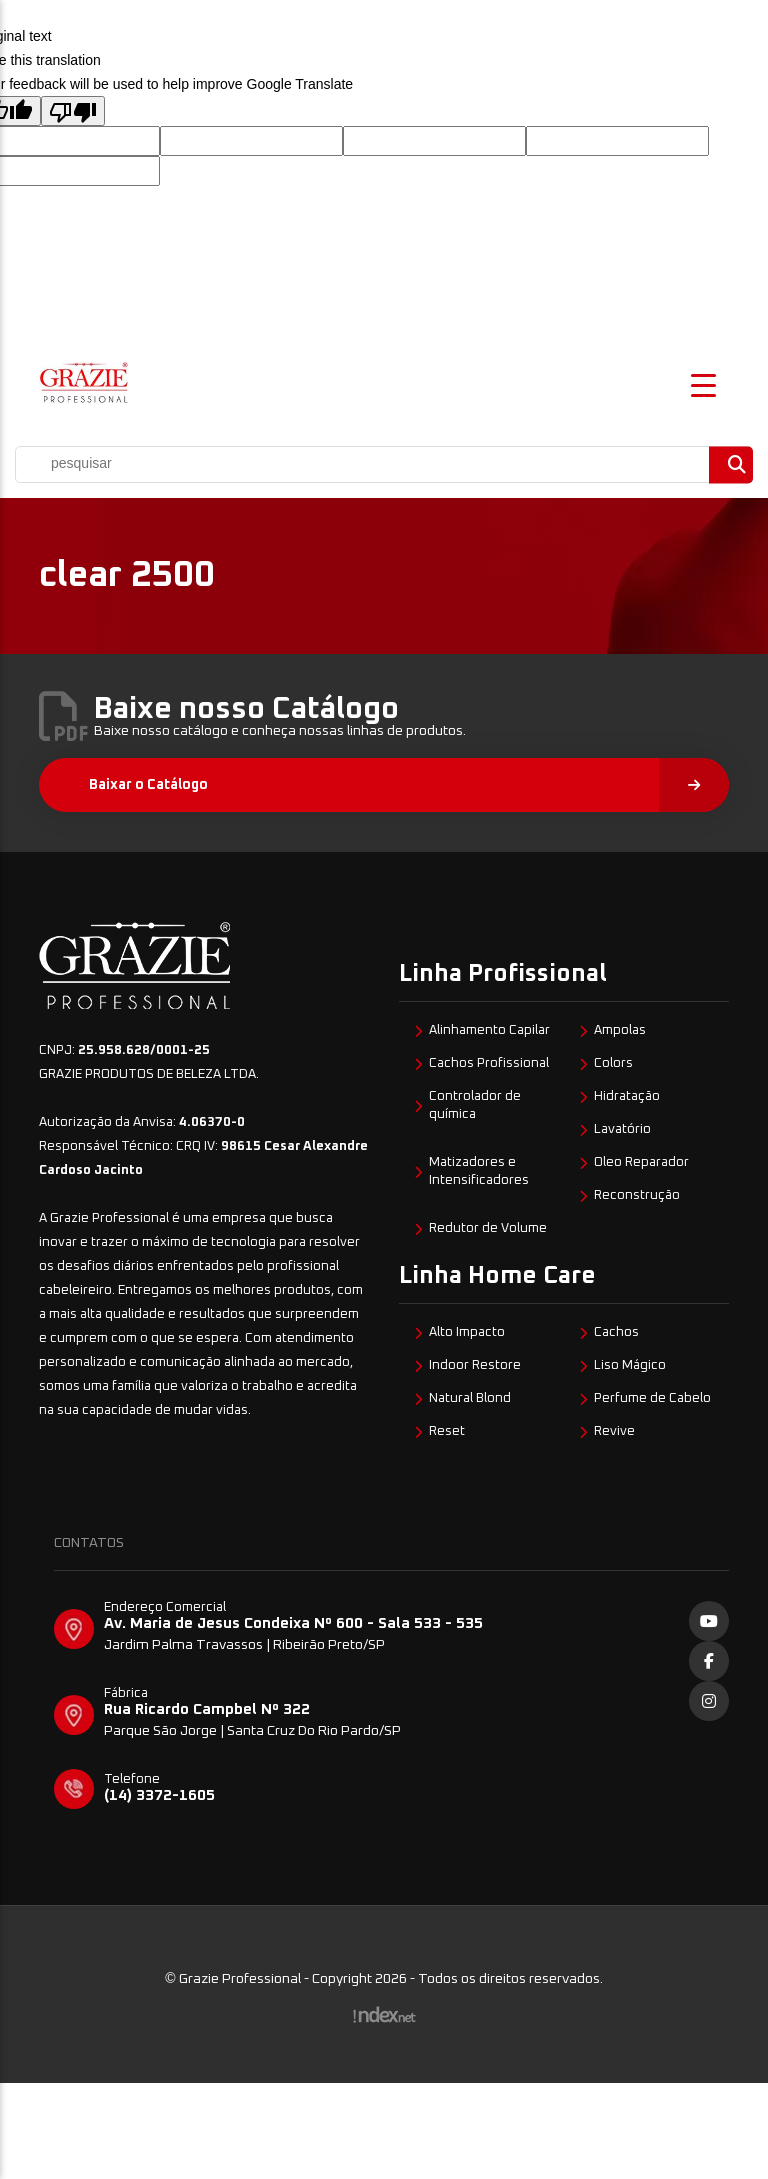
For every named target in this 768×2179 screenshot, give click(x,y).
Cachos (616, 1332)
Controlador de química (475, 1105)
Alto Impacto (467, 1332)
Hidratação (627, 1096)
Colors (613, 1063)
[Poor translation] (73, 111)
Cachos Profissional (489, 1063)
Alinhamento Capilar (489, 1030)
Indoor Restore (475, 1365)
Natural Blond (470, 1398)
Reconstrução (637, 1195)
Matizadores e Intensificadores (479, 1171)
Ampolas (620, 1030)
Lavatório (622, 1129)
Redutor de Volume (488, 1228)
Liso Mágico (630, 1365)
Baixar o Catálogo (409, 785)
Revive (614, 1431)
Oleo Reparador (641, 1162)
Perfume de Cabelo (652, 1398)
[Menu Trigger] (704, 383)
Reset (447, 1431)
